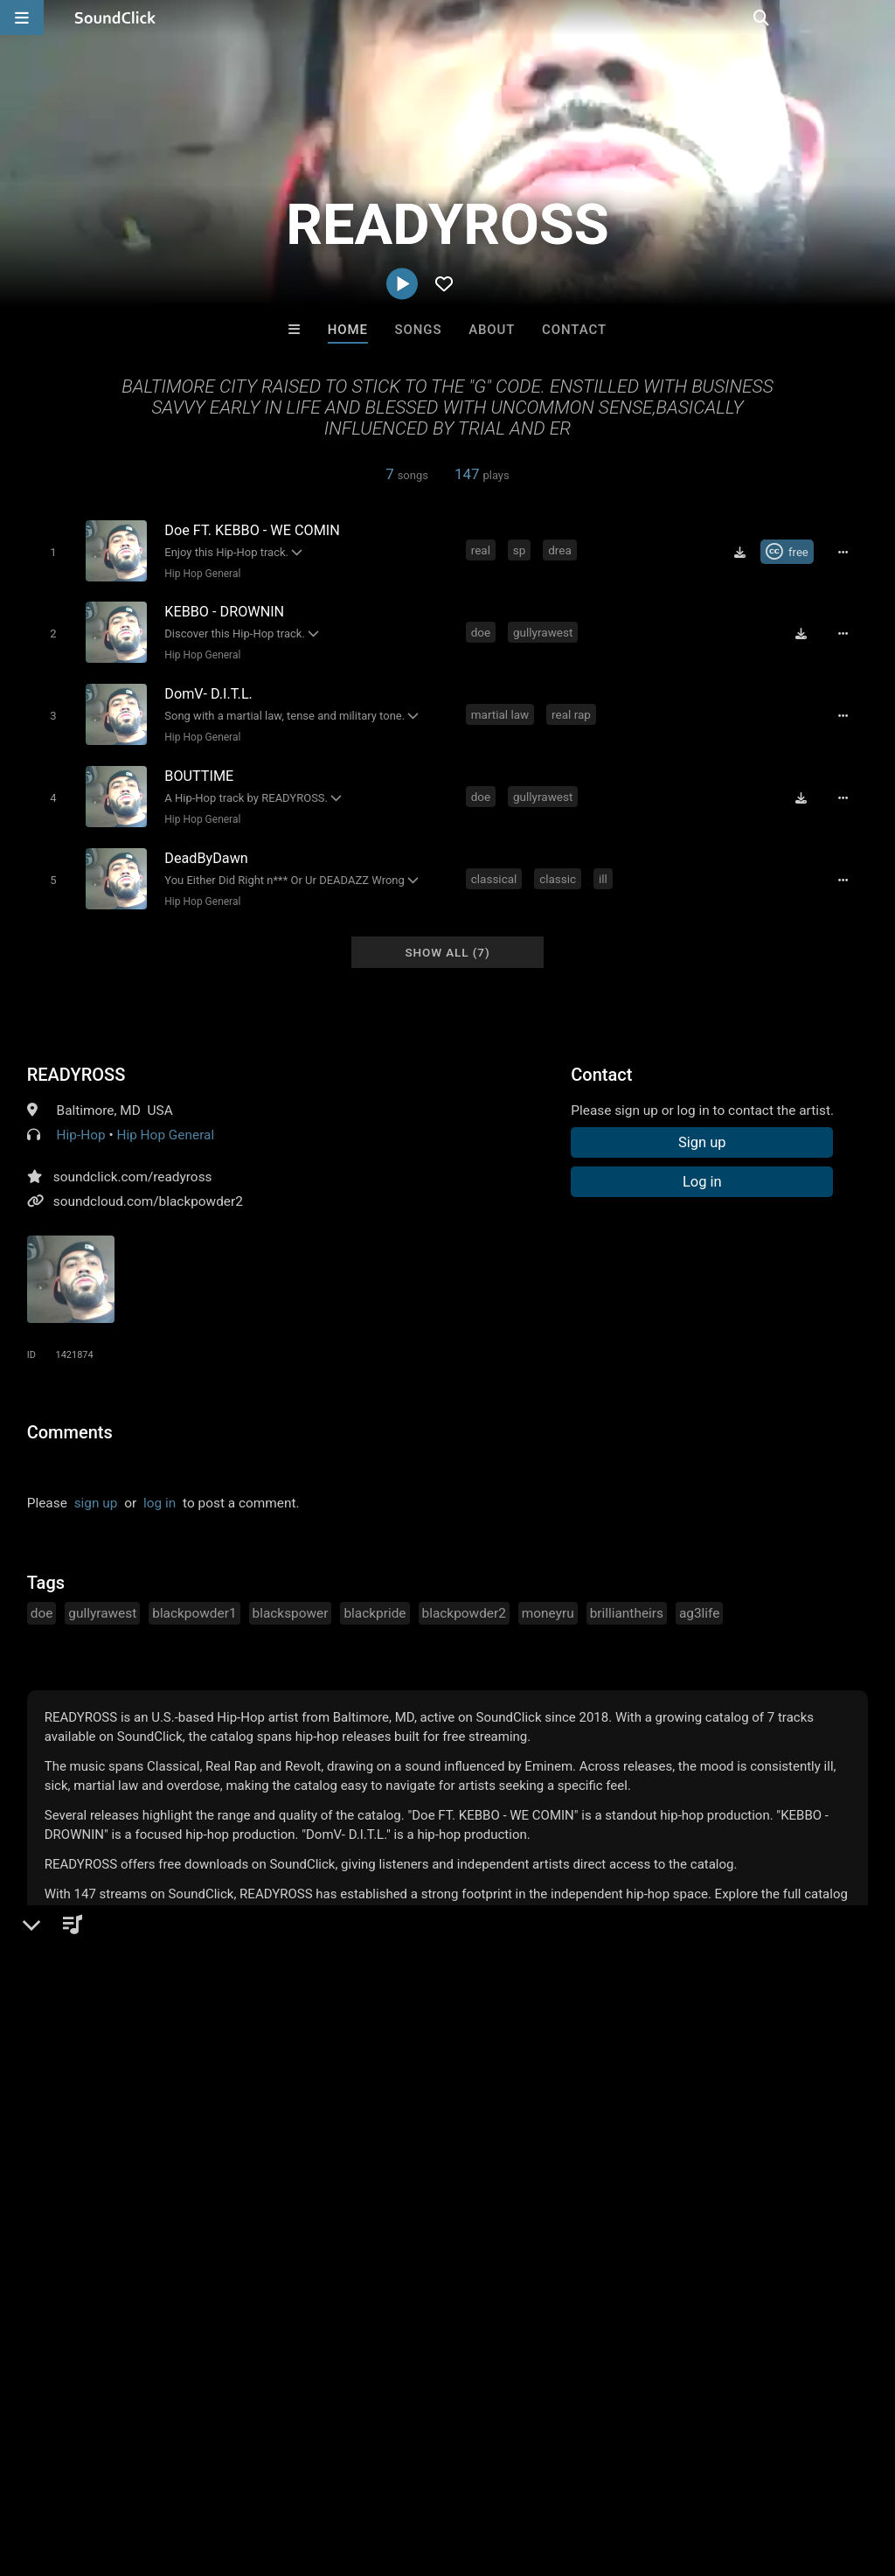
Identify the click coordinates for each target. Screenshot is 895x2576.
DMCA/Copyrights (325, 2472)
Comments (70, 1420)
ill (604, 868)
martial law (501, 709)
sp (520, 550)
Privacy (417, 2472)
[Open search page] (877, 17)
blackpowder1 (194, 1601)
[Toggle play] (50, 551)
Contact (574, 330)
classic (559, 868)
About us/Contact (155, 2472)
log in (159, 1491)
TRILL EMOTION (375, 2203)
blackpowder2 (464, 1601)
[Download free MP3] (744, 552)
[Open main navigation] (22, 17)
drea (561, 550)
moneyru (548, 1601)
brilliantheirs (626, 1601)
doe (481, 630)
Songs (418, 330)
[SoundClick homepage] (115, 17)
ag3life (699, 1601)
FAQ (73, 2472)
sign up (96, 1491)
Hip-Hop (81, 1123)
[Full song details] (847, 552)
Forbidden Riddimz (519, 2203)
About (491, 330)
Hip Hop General (201, 573)
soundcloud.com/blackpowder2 (148, 1189)
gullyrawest (543, 630)
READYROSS (76, 1062)
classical (495, 868)
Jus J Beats (231, 2203)
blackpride (374, 1601)
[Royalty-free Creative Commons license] (791, 552)
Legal (471, 2472)
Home (348, 330)
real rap (572, 709)
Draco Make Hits (664, 2203)
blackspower (291, 1601)
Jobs (239, 2472)
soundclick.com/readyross (132, 1165)
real (481, 550)
